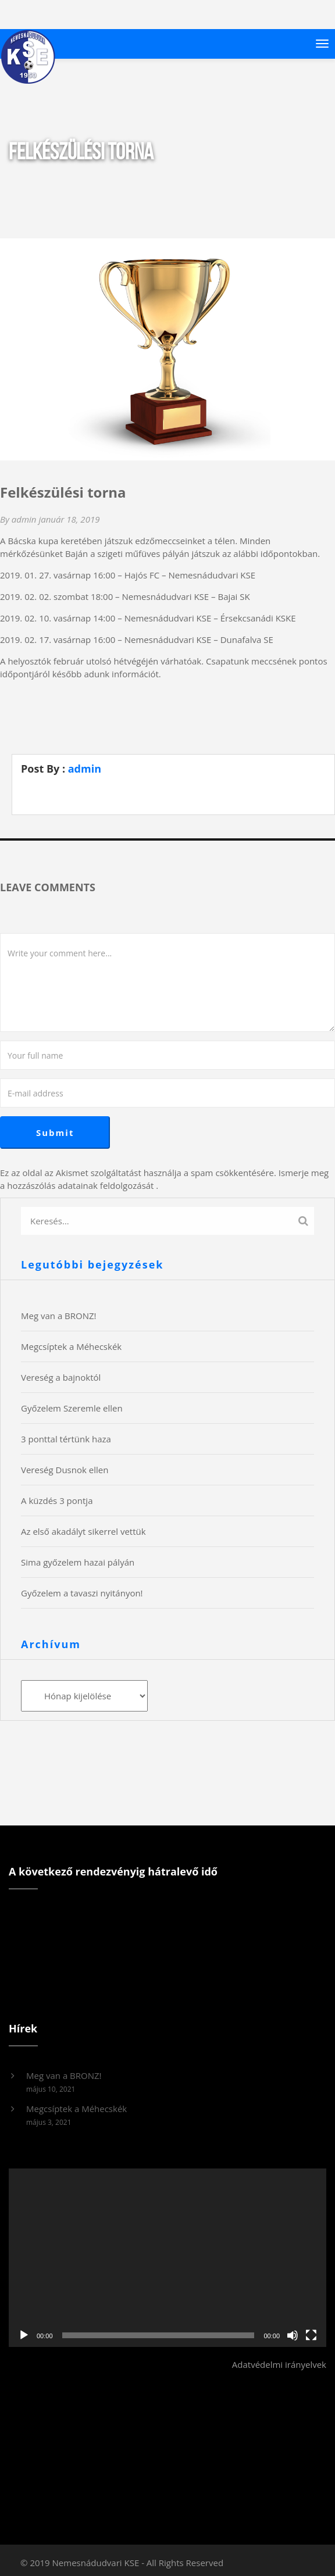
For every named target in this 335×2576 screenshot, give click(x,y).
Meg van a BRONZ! (59, 1315)
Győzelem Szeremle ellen (72, 1408)
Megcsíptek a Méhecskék (71, 1346)
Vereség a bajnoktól (61, 1377)
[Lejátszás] (24, 2335)
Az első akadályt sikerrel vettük (83, 1531)
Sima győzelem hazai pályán (77, 1562)
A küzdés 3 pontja (56, 1500)
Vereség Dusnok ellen (64, 1469)
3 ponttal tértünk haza (66, 1439)
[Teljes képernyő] (311, 2335)
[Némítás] (292, 2335)
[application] (167, 2257)
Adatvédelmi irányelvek (279, 2364)
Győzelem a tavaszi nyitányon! (82, 1593)
